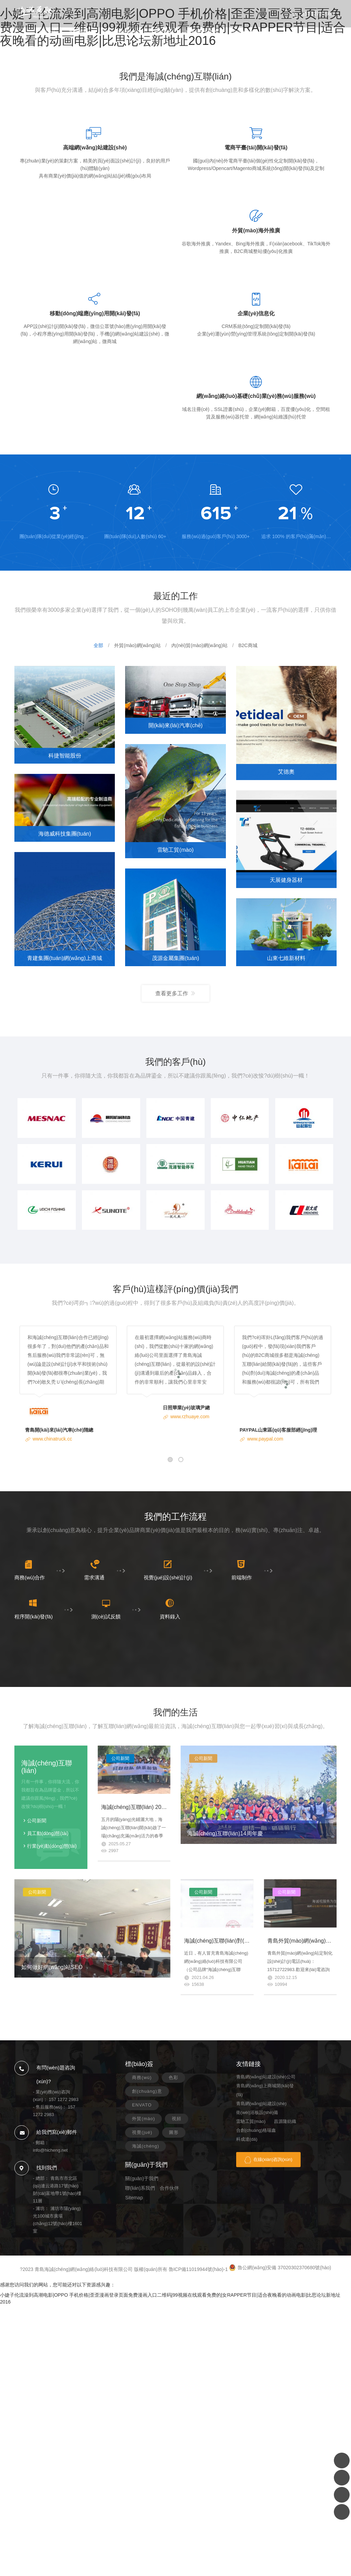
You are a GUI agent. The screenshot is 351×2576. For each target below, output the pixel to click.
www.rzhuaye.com (189, 1416)
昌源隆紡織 (285, 2121)
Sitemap (134, 2197)
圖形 (174, 2132)
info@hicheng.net (50, 2150)
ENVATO (142, 2104)
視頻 (176, 2118)
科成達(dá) (246, 2139)
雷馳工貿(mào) (251, 2121)
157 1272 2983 (318, 13)
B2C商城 (247, 645)
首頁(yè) (47, 32)
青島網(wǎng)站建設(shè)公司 (265, 2076)
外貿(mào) (143, 2118)
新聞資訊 (163, 32)
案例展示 (78, 32)
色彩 (173, 2077)
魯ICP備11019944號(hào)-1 (198, 2269)
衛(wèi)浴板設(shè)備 (257, 2112)
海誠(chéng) (145, 2146)
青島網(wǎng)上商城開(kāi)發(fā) (265, 2090)
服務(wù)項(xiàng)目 (120, 32)
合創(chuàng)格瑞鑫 (256, 2130)
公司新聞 (36, 1820)
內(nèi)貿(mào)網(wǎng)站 (199, 645)
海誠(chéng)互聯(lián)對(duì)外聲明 (227, 1941)
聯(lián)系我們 (244, 32)
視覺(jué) (142, 2132)
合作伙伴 (169, 2188)
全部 (98, 645)
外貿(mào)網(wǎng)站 (137, 645)
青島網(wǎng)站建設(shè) (261, 2103)
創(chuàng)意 (147, 2091)
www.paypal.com (265, 1439)
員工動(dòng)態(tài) (48, 1833)
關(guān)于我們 (201, 32)
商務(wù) (142, 2077)
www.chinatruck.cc (52, 1439)
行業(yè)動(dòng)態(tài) (52, 1846)
